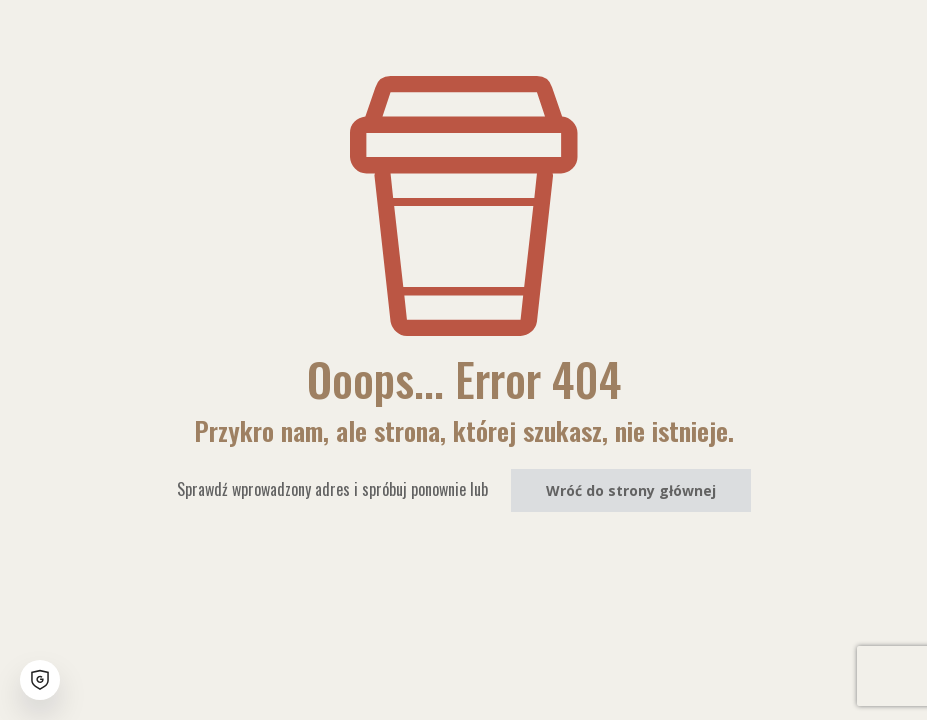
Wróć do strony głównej (631, 490)
